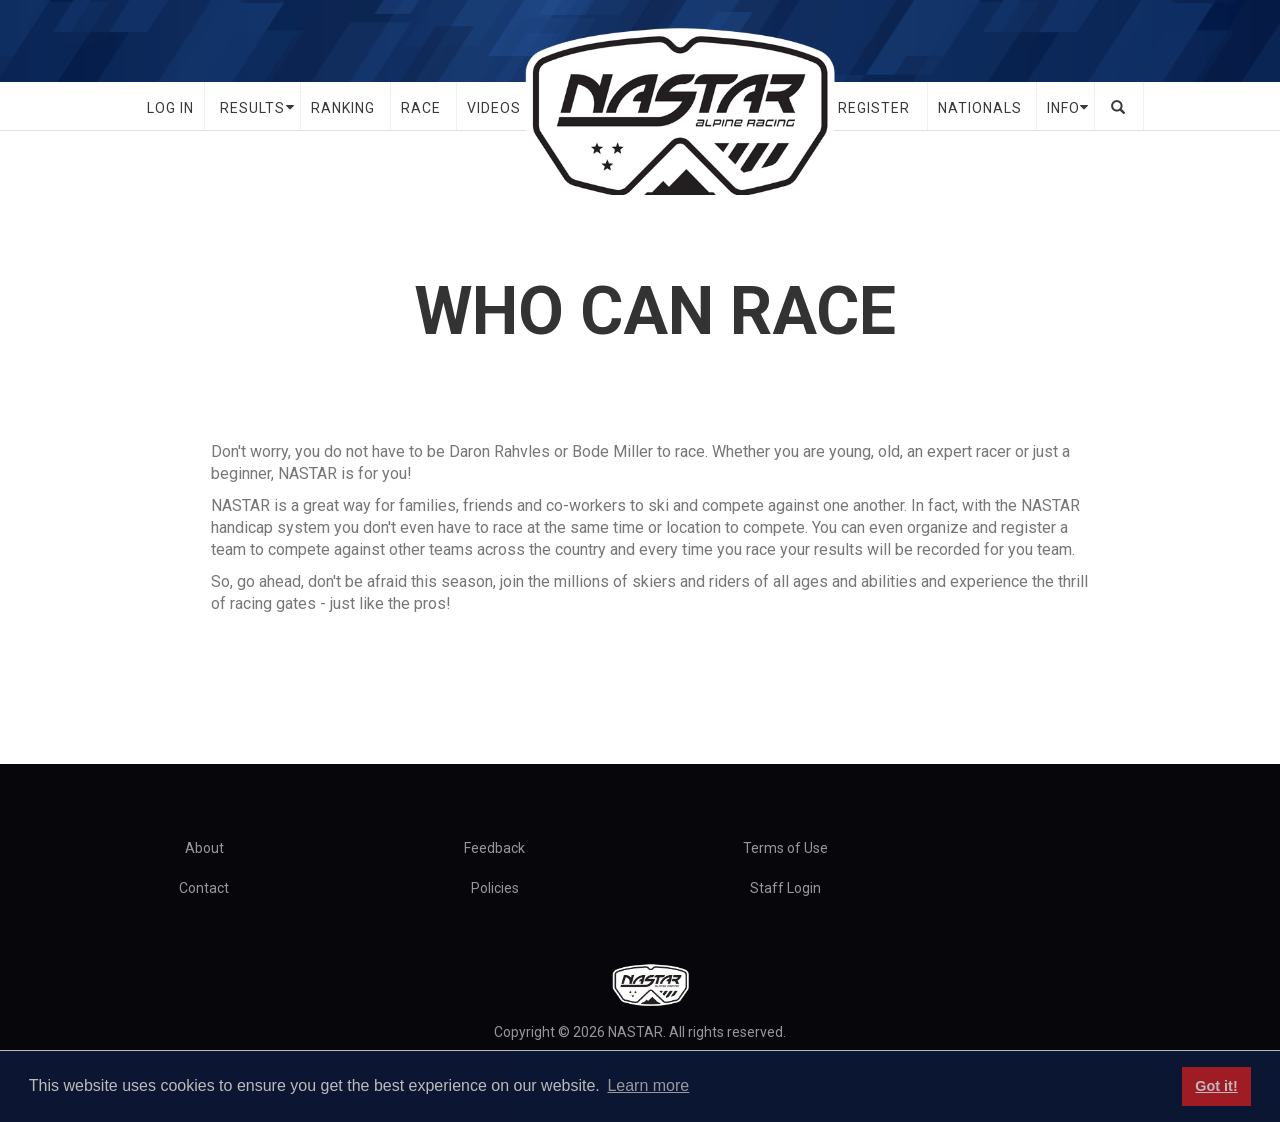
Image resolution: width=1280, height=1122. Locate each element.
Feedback (494, 848)
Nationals (980, 108)
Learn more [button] (648, 1085)
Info (1063, 108)
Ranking (343, 108)
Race (421, 108)
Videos (494, 108)
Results (252, 108)
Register (874, 108)
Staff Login (785, 888)
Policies (495, 888)
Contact (204, 888)
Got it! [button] (1216, 1086)
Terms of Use (785, 848)
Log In (170, 108)
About (204, 848)
